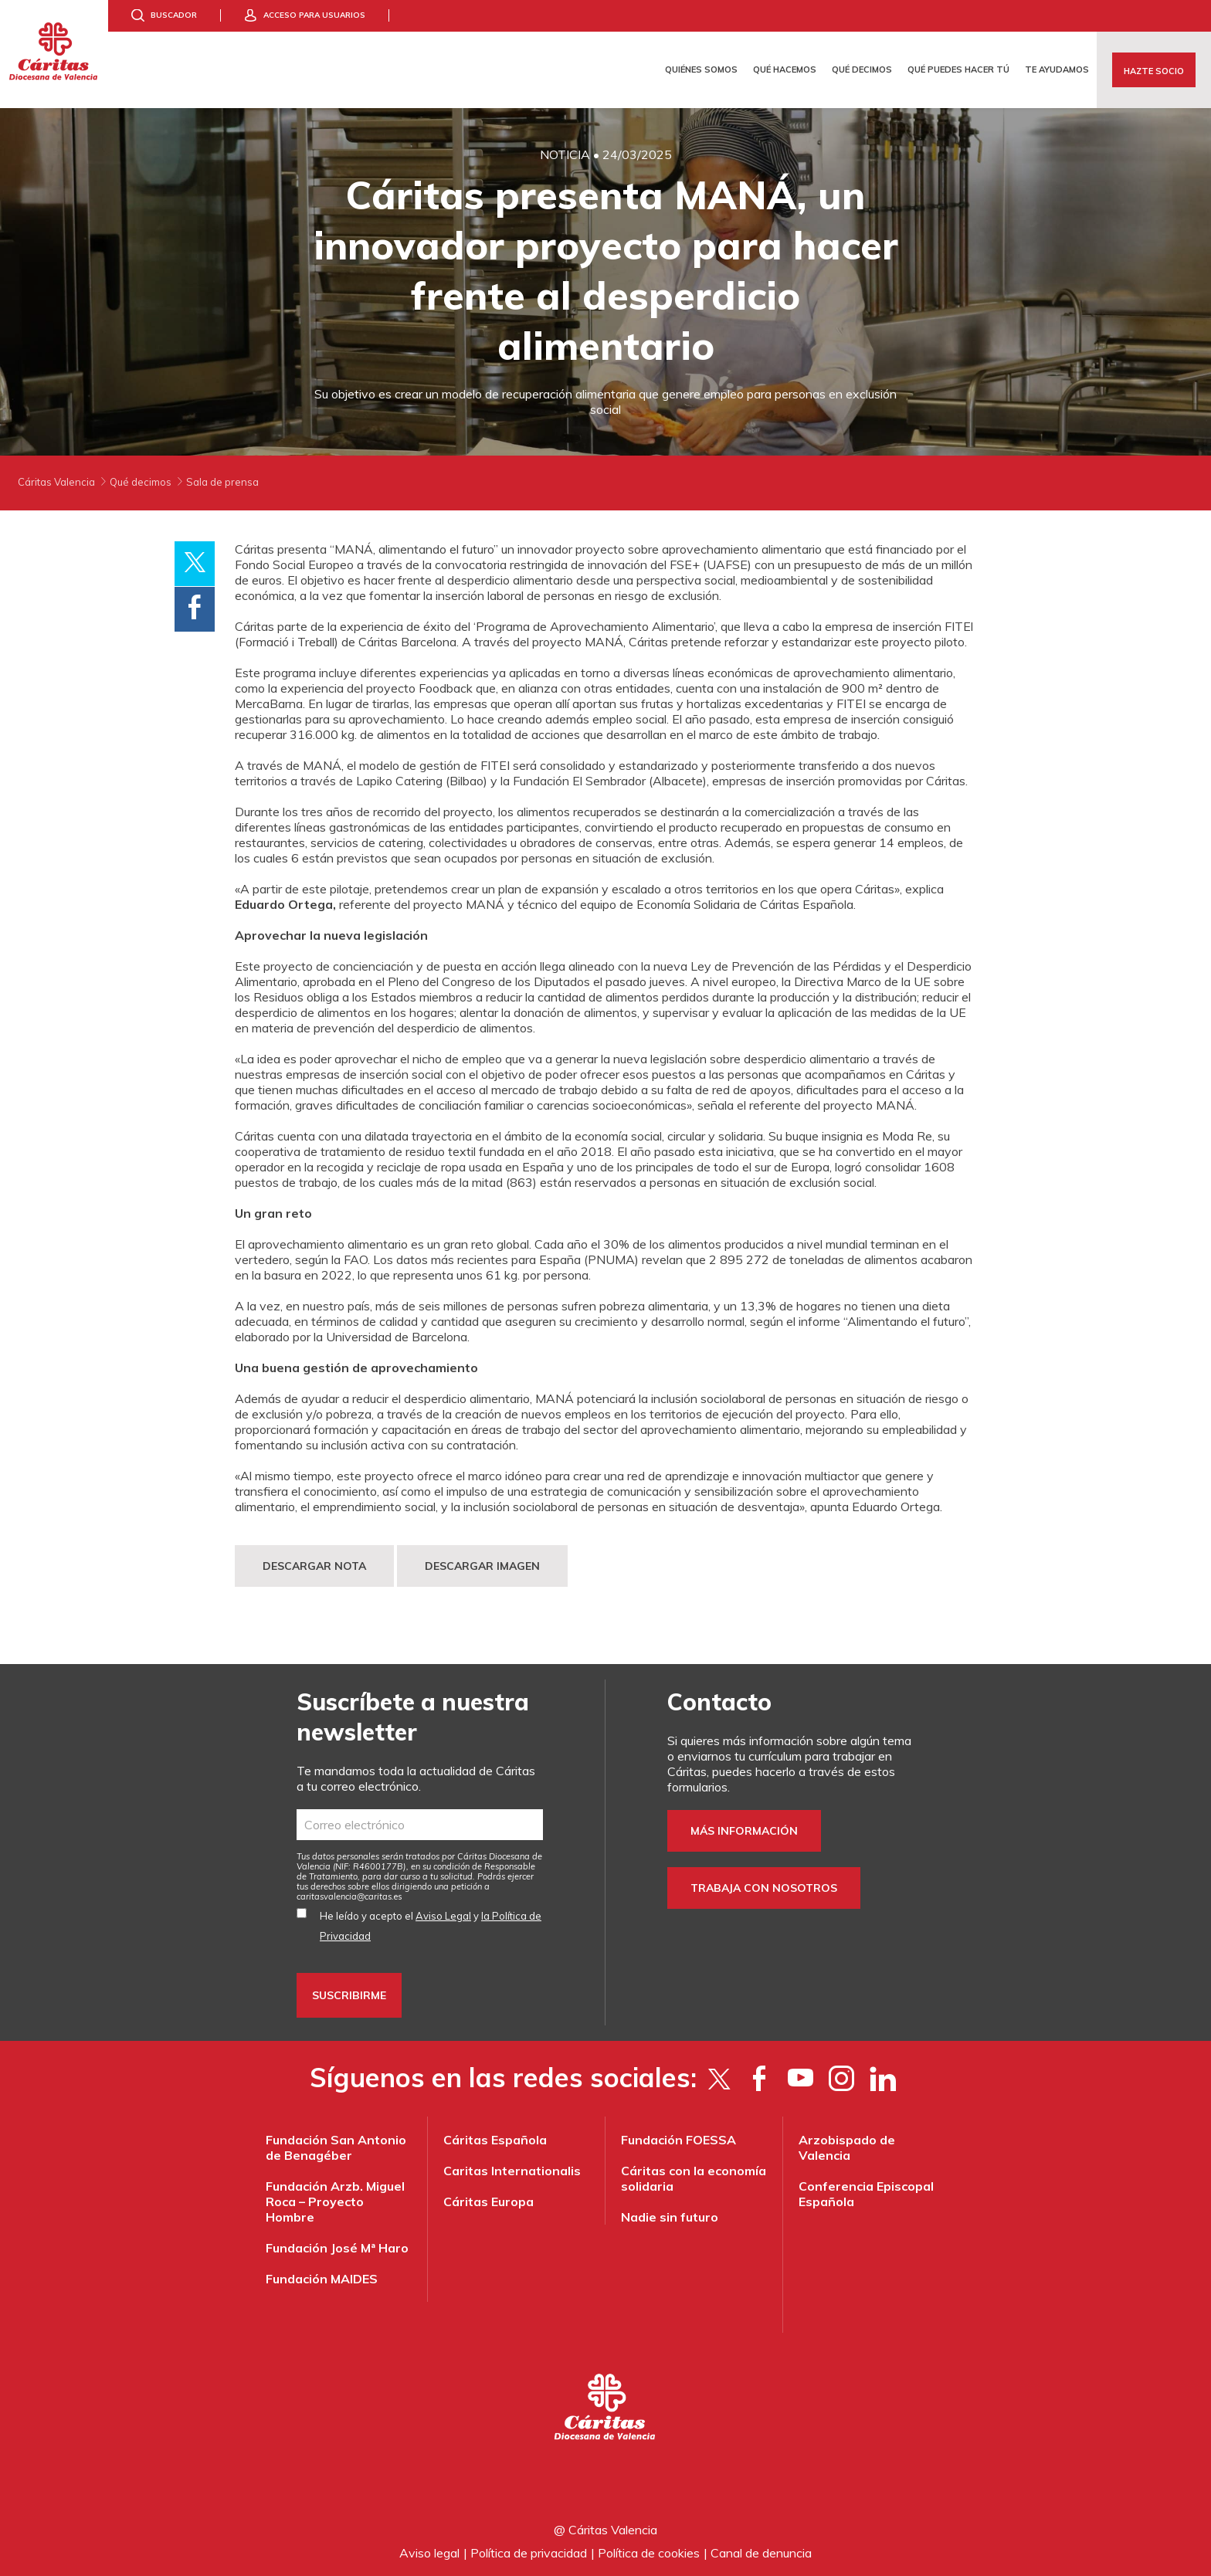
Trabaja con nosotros (763, 1888)
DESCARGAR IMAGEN (482, 1566)
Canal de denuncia (761, 2553)
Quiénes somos (701, 69)
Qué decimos (862, 69)
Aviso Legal (443, 1916)
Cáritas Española (495, 2139)
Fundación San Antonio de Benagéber (336, 2147)
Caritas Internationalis (512, 2170)
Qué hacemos (784, 69)
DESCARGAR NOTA (314, 1566)
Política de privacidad (528, 2553)
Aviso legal (429, 2553)
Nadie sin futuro (669, 2217)
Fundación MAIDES (322, 2278)
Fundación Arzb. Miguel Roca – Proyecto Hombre (335, 2201)
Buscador (174, 15)
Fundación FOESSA (678, 2139)
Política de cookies (649, 2553)
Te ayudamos (1057, 69)
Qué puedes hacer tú (958, 69)
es (349, 1896)
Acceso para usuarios (314, 15)
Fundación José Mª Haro (337, 2248)
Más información (744, 1831)
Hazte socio (1154, 71)
